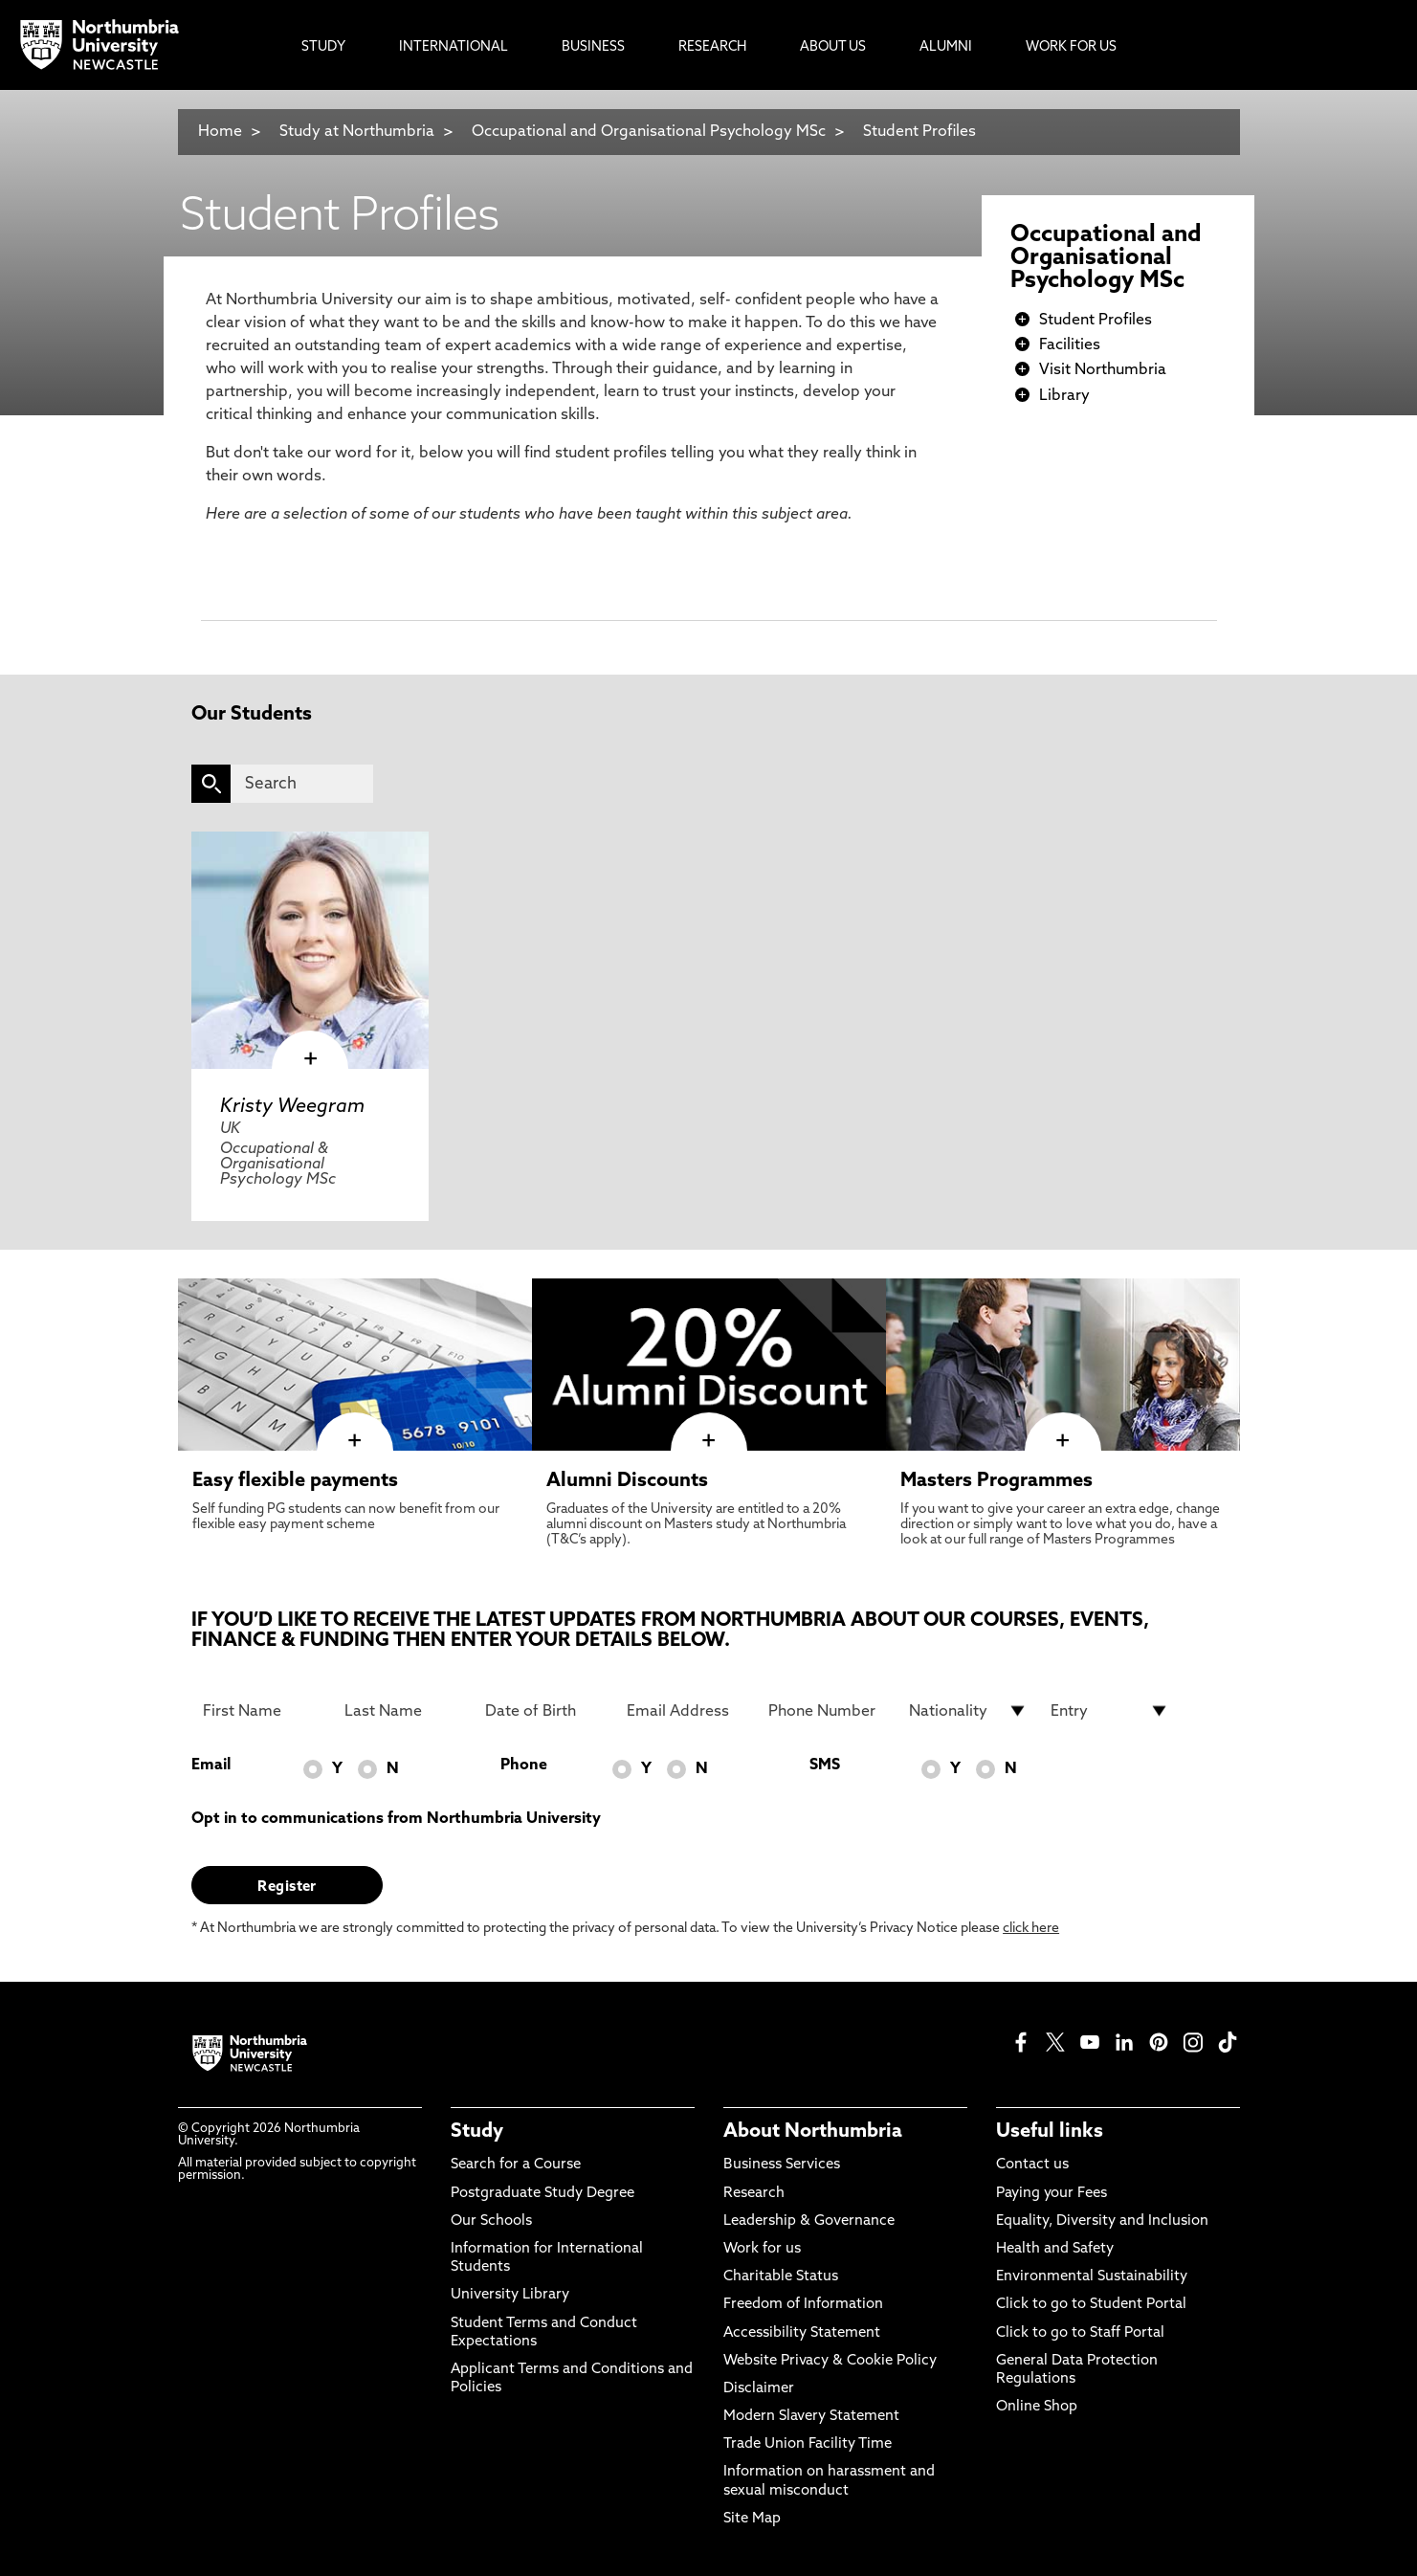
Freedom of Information (803, 2305)
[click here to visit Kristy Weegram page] (310, 950)
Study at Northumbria (356, 132)
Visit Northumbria (1102, 370)
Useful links (1049, 2132)
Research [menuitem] (712, 47)
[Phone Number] (828, 1711)
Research (754, 2194)
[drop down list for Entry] (1110, 1711)
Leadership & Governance (809, 2221)
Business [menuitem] (593, 47)
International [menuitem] (453, 47)
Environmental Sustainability (1091, 2277)
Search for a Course (516, 2165)
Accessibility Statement (801, 2333)
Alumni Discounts (627, 1481)
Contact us (1032, 2165)
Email (211, 1765)
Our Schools (491, 2221)
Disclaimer (758, 2389)
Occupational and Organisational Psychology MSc (649, 132)
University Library (510, 2295)
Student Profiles (919, 132)
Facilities (1069, 345)
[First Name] (262, 1711)
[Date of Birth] (544, 1711)
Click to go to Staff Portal (1080, 2333)
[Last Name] (404, 1711)
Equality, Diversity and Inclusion (1102, 2221)
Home (220, 132)
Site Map (752, 2519)
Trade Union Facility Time (807, 2444)
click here (1031, 1928)
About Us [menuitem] (833, 47)
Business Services (781, 2165)
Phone (523, 1765)
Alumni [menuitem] (945, 47)
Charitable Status (780, 2277)
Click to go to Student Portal (1091, 2305)
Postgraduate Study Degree (542, 2194)
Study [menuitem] (323, 47)
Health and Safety (1055, 2249)
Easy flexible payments (295, 1481)
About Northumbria (812, 2132)
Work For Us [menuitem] (1071, 47)
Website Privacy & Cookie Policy (830, 2361)
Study (477, 2132)
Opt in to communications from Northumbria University (396, 1819)
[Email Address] (686, 1711)
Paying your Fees (1051, 2194)
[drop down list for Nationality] (968, 1711)
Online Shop (1036, 2407)
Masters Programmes (996, 1481)
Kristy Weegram (292, 1107)
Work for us (762, 2249)
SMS (824, 1765)
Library (1064, 396)
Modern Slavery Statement (811, 2416)
